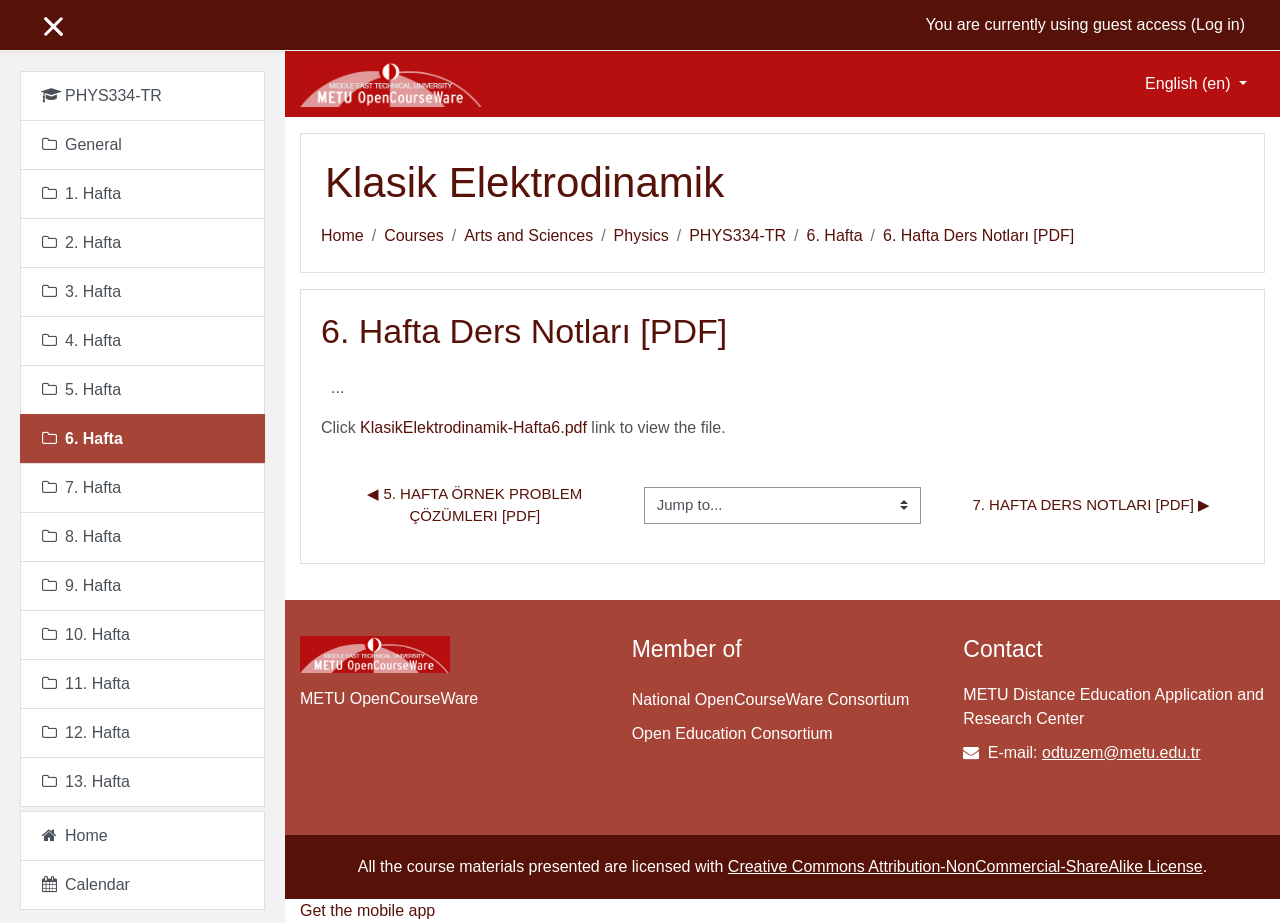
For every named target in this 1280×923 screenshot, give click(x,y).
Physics (641, 235)
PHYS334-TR (737, 235)
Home (342, 235)
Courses (414, 235)
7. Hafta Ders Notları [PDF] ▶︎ (1091, 504)
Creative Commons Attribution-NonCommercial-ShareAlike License (965, 866)
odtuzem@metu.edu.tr (1121, 752)
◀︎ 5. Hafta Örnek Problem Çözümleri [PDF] (476, 505)
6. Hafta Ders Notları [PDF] (978, 235)
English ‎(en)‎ (1190, 83)
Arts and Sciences (528, 235)
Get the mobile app (367, 910)
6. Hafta (835, 235)
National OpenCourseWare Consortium (771, 699)
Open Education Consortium (732, 733)
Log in (1218, 24)
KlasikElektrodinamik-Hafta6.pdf (473, 427)
